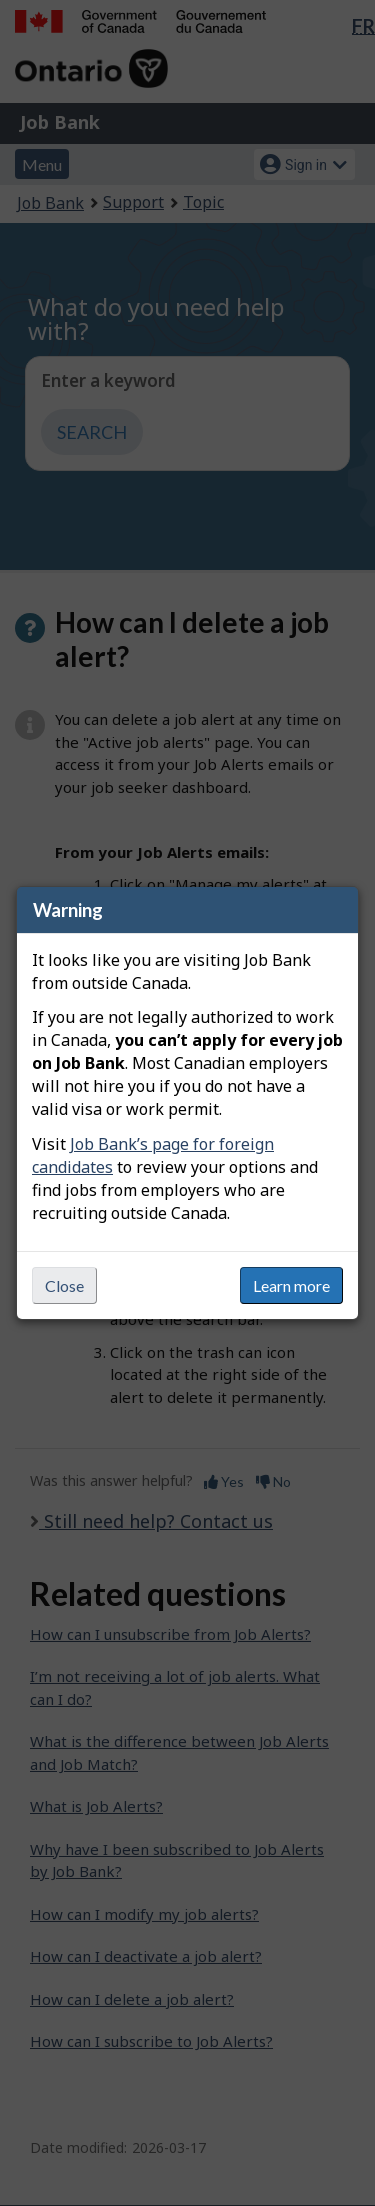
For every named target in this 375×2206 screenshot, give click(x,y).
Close (64, 1285)
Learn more (291, 1285)
